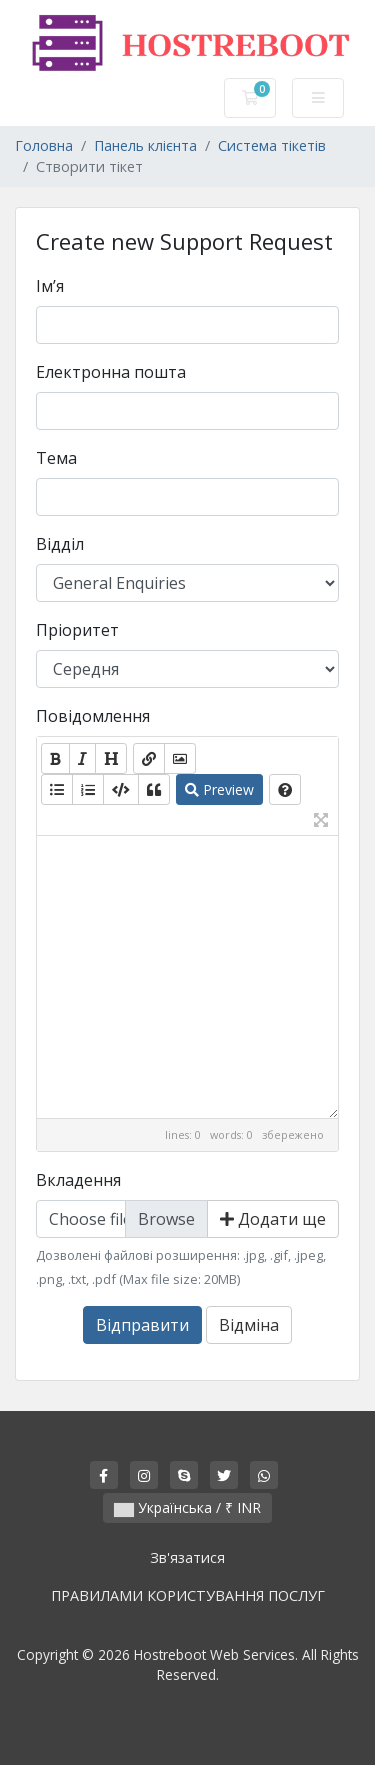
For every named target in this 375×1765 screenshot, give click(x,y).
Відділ (60, 544)
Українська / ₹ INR (187, 1507)
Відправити (142, 1325)
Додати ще (273, 1219)
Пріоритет (77, 630)
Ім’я (50, 286)
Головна (44, 145)
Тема (56, 458)
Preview (219, 789)
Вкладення (78, 1180)
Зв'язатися (187, 1557)
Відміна (249, 1325)
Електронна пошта (111, 372)
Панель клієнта (145, 145)
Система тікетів (272, 145)
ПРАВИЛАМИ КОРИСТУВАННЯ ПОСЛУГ (188, 1595)
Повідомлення (93, 716)
